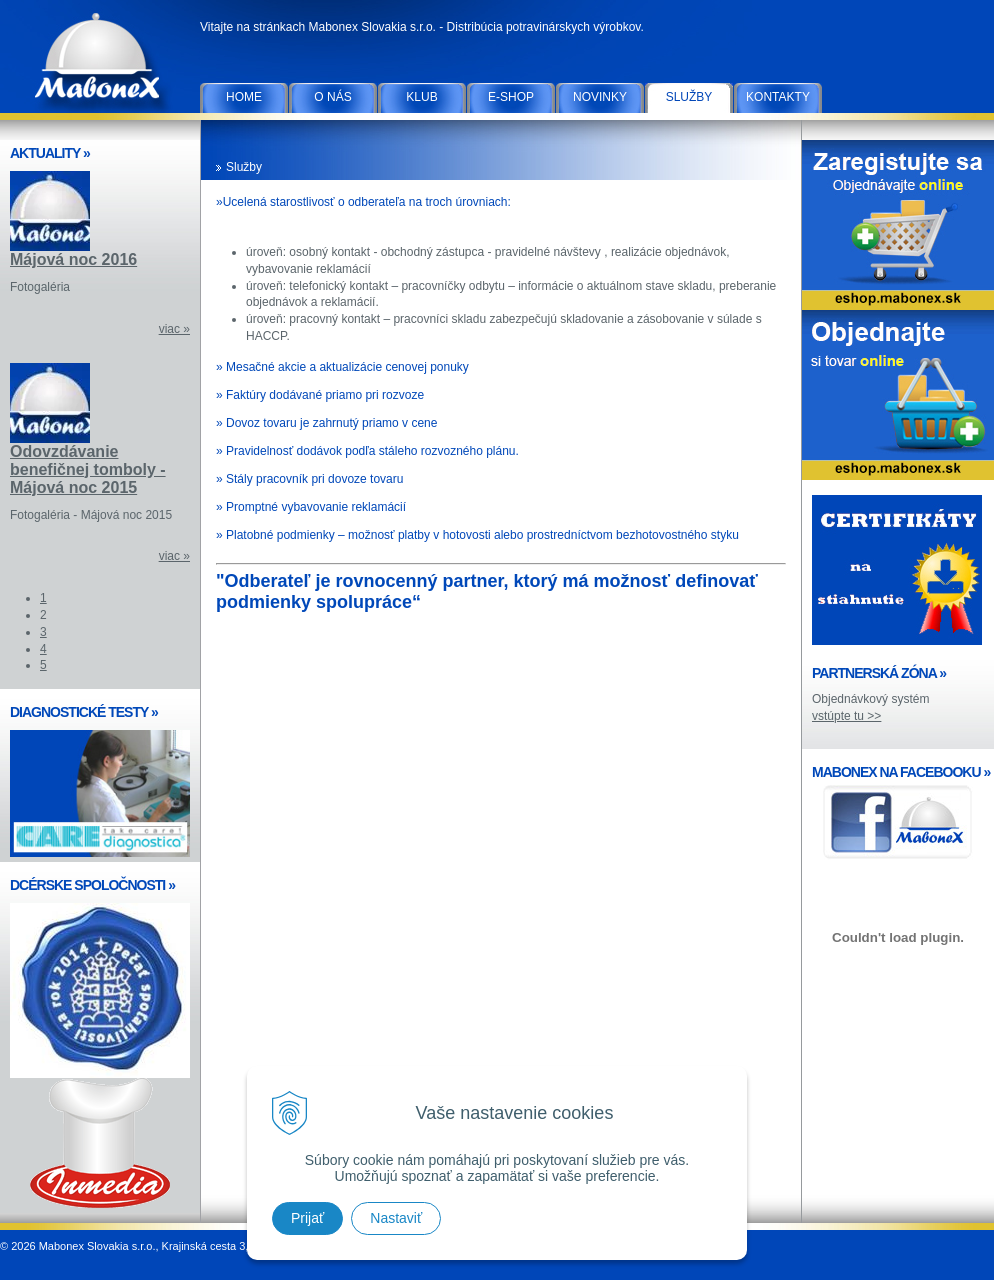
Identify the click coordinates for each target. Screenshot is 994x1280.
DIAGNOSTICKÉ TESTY (84, 712)
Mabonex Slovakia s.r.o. (100, 60)
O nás (332, 97)
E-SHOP (511, 97)
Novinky (600, 97)
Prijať (307, 1218)
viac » (174, 329)
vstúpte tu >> (846, 716)
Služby (689, 97)
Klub (421, 97)
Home (244, 97)
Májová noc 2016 (73, 259)
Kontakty (778, 97)
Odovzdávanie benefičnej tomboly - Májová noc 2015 (88, 469)
